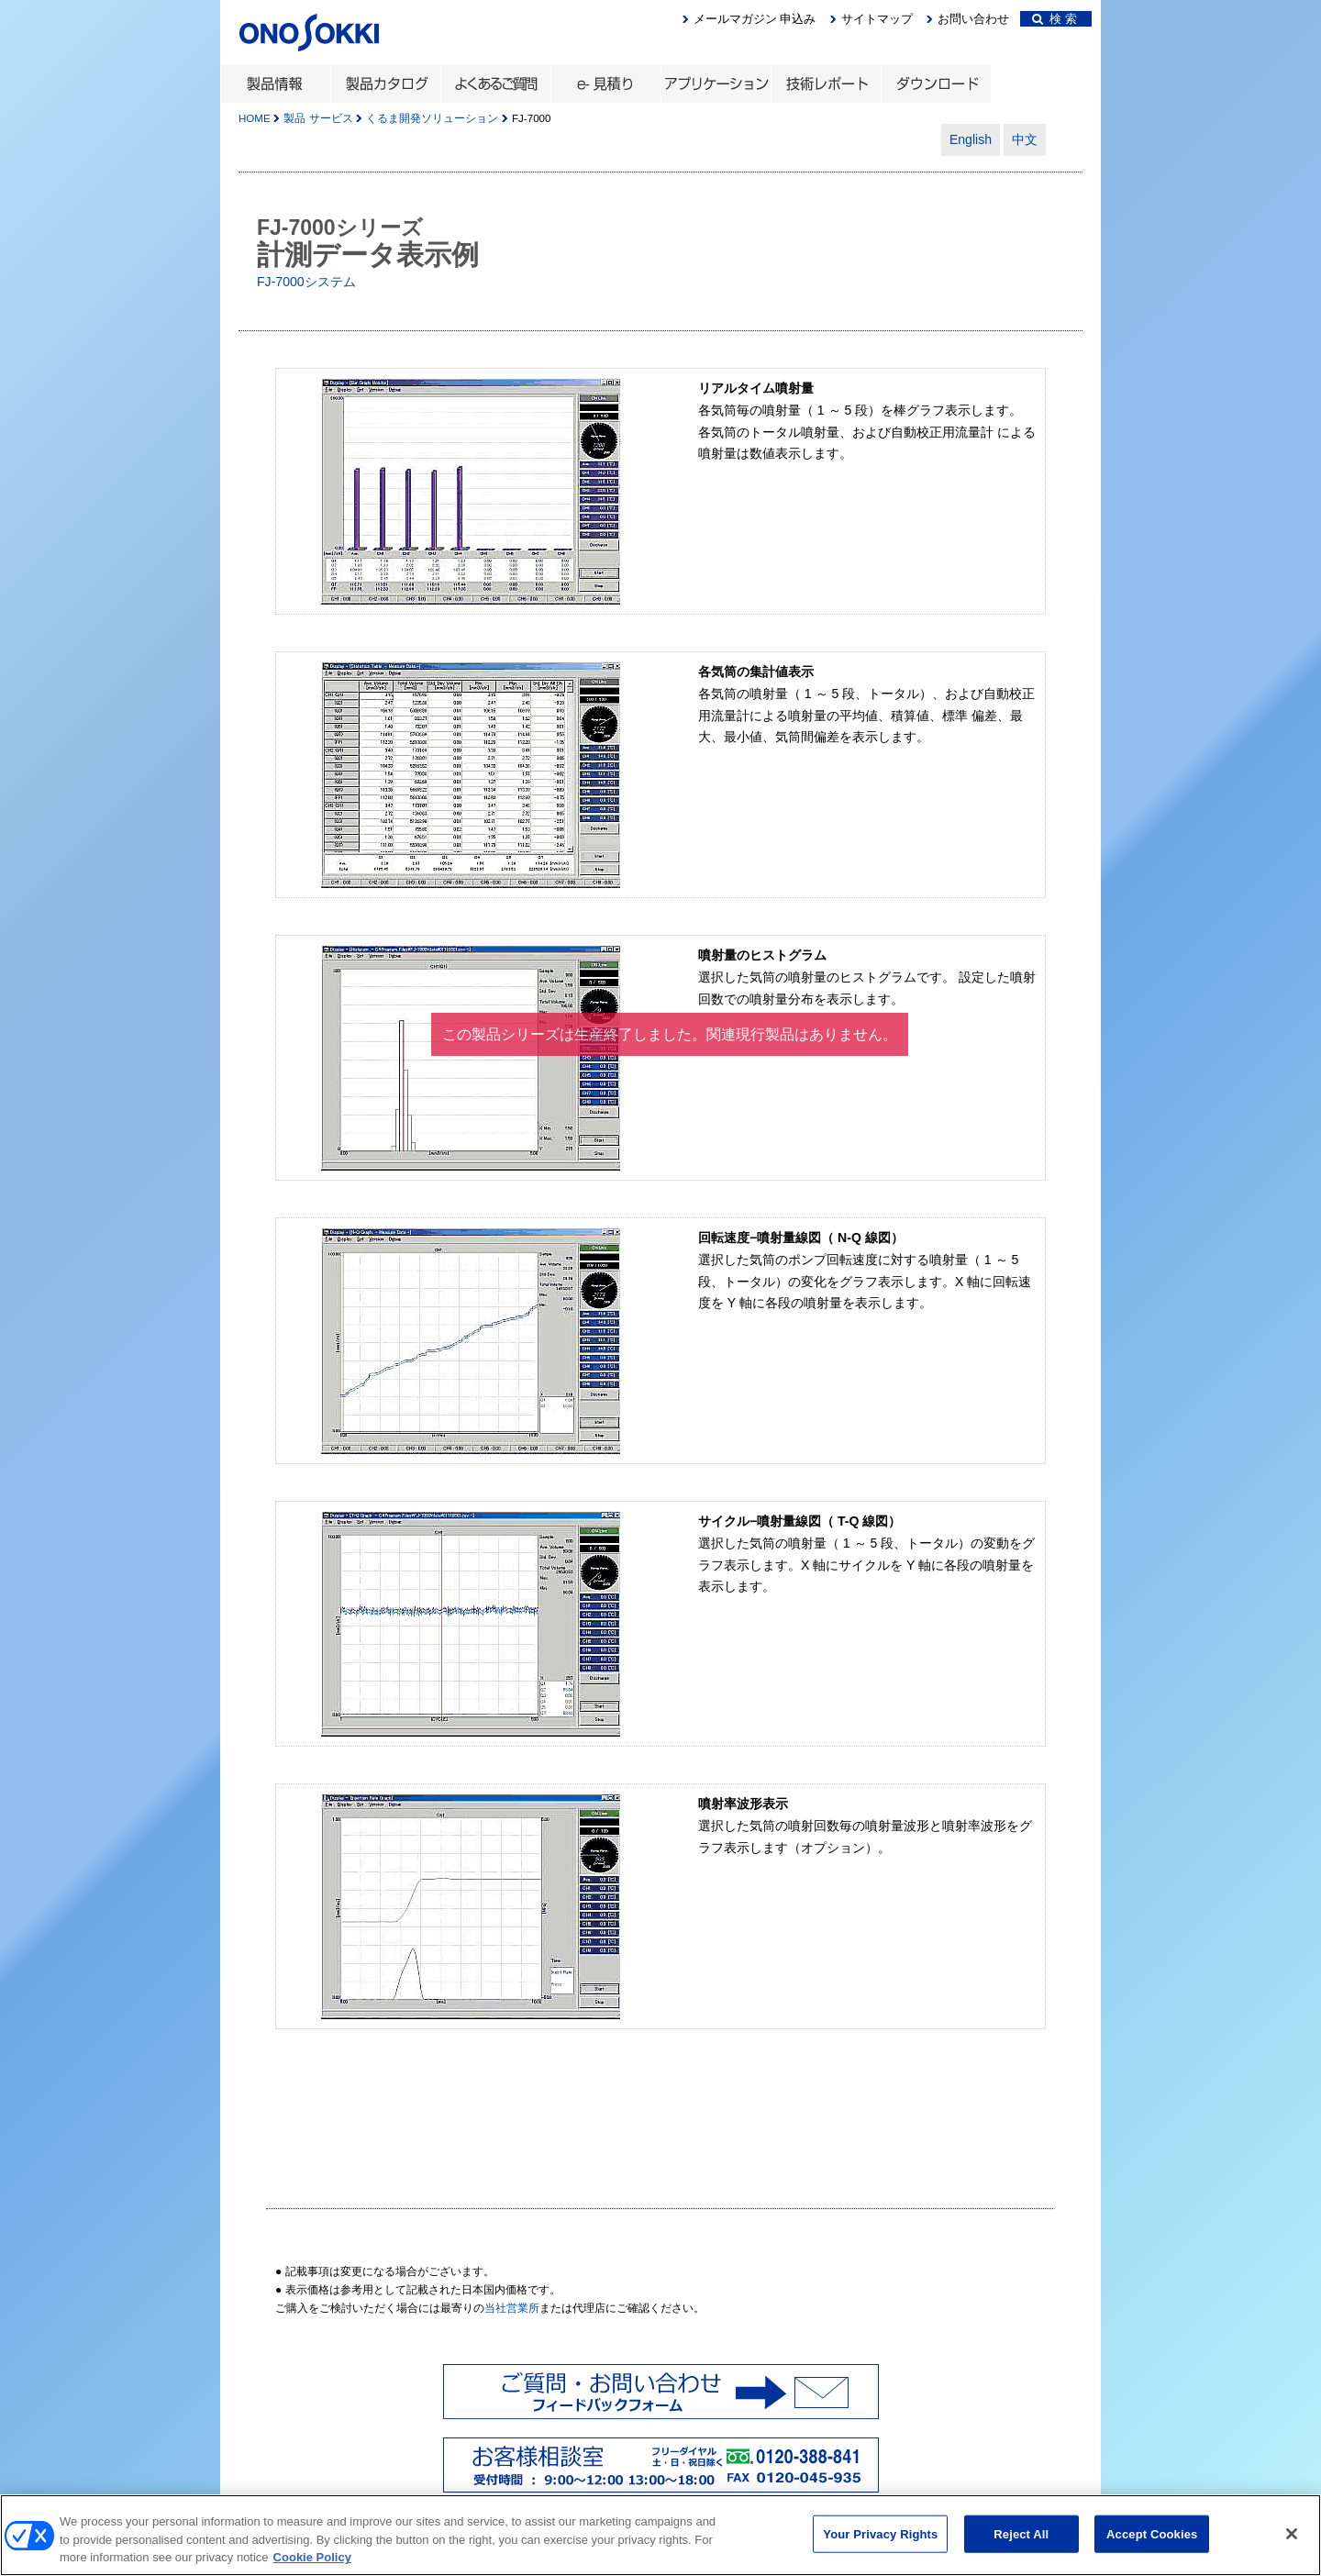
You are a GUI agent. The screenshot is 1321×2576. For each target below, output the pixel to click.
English (970, 139)
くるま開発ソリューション (432, 118)
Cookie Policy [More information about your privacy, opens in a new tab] (312, 2563)
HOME (255, 118)
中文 (1025, 139)
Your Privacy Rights (880, 2540)
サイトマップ (877, 19)
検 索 (1054, 19)
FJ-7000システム (306, 281)
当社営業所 (511, 2308)
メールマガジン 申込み (755, 19)
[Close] (1291, 2539)
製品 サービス (317, 118)
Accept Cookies (1151, 2540)
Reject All (1021, 2540)
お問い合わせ (973, 19)
